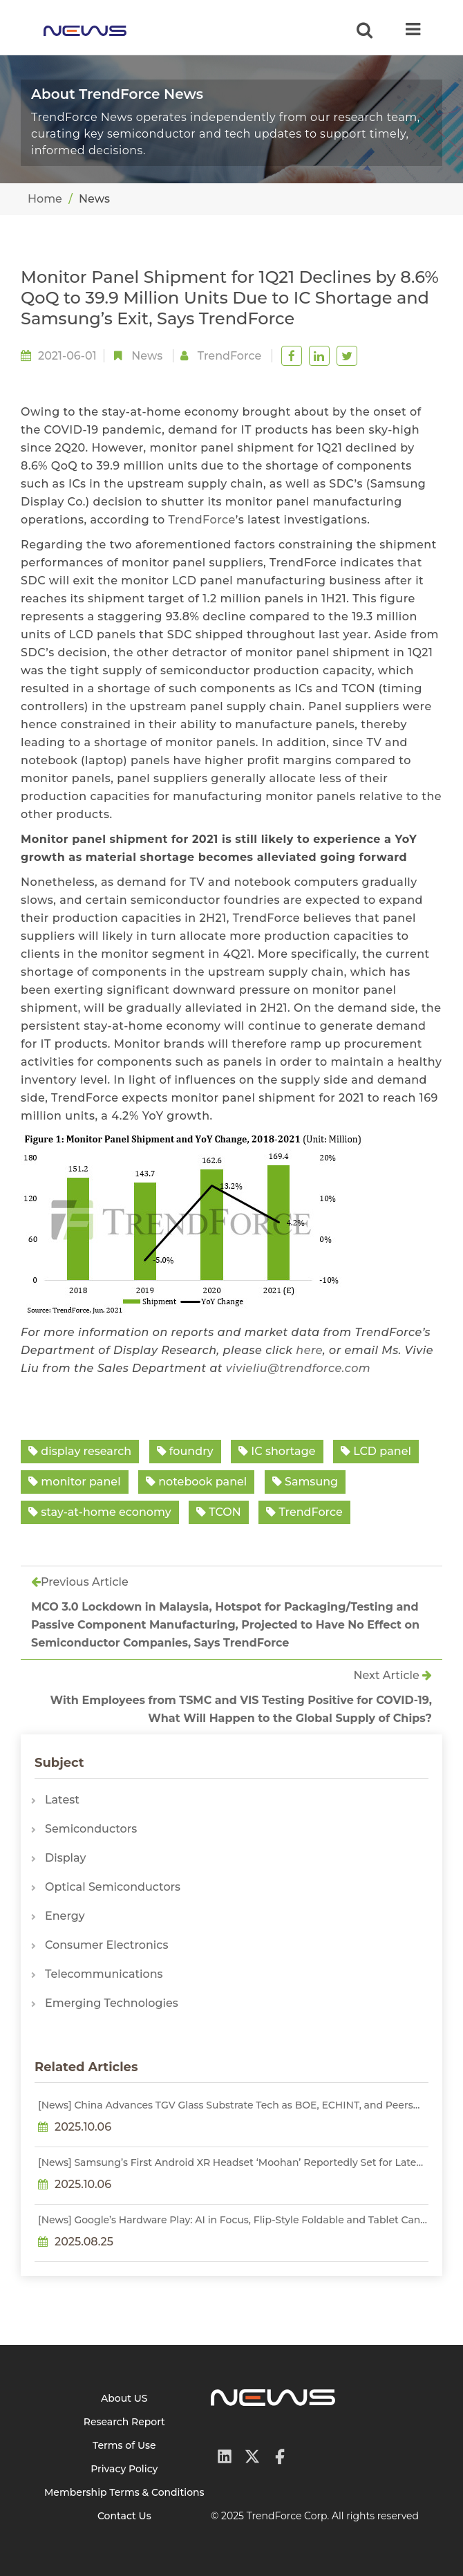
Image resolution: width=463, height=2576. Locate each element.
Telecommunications (104, 1974)
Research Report (124, 2422)
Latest (62, 1799)
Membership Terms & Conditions (124, 2492)
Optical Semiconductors (112, 1886)
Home (45, 198)
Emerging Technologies (111, 2003)
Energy (65, 1915)
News (146, 355)
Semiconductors (91, 1828)
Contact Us (124, 2516)
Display (65, 1857)
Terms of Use (124, 2445)
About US (124, 2398)
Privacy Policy (124, 2469)
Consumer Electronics (106, 1945)
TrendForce (201, 519)
